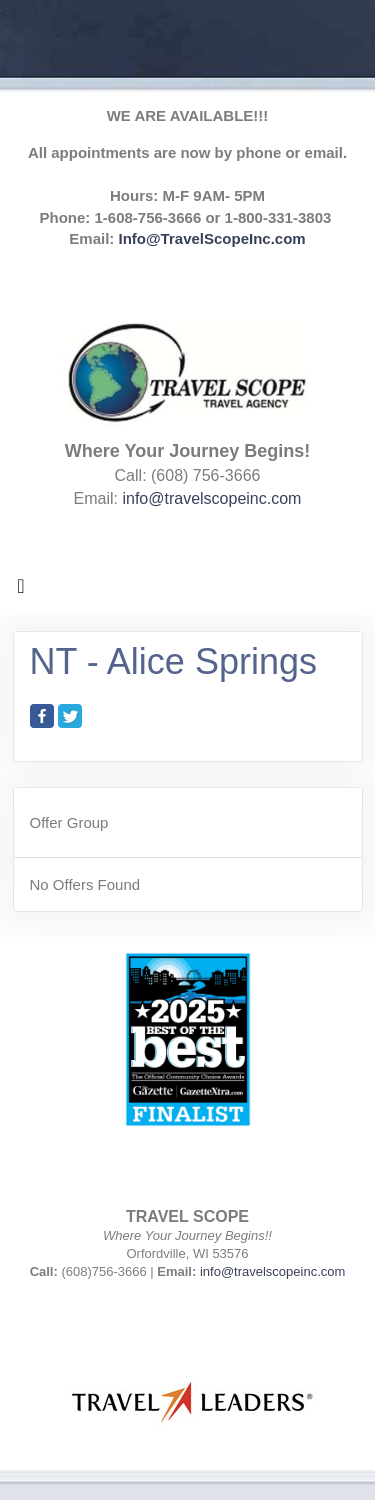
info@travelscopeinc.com (211, 498)
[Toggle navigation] (21, 591)
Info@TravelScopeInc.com (212, 238)
